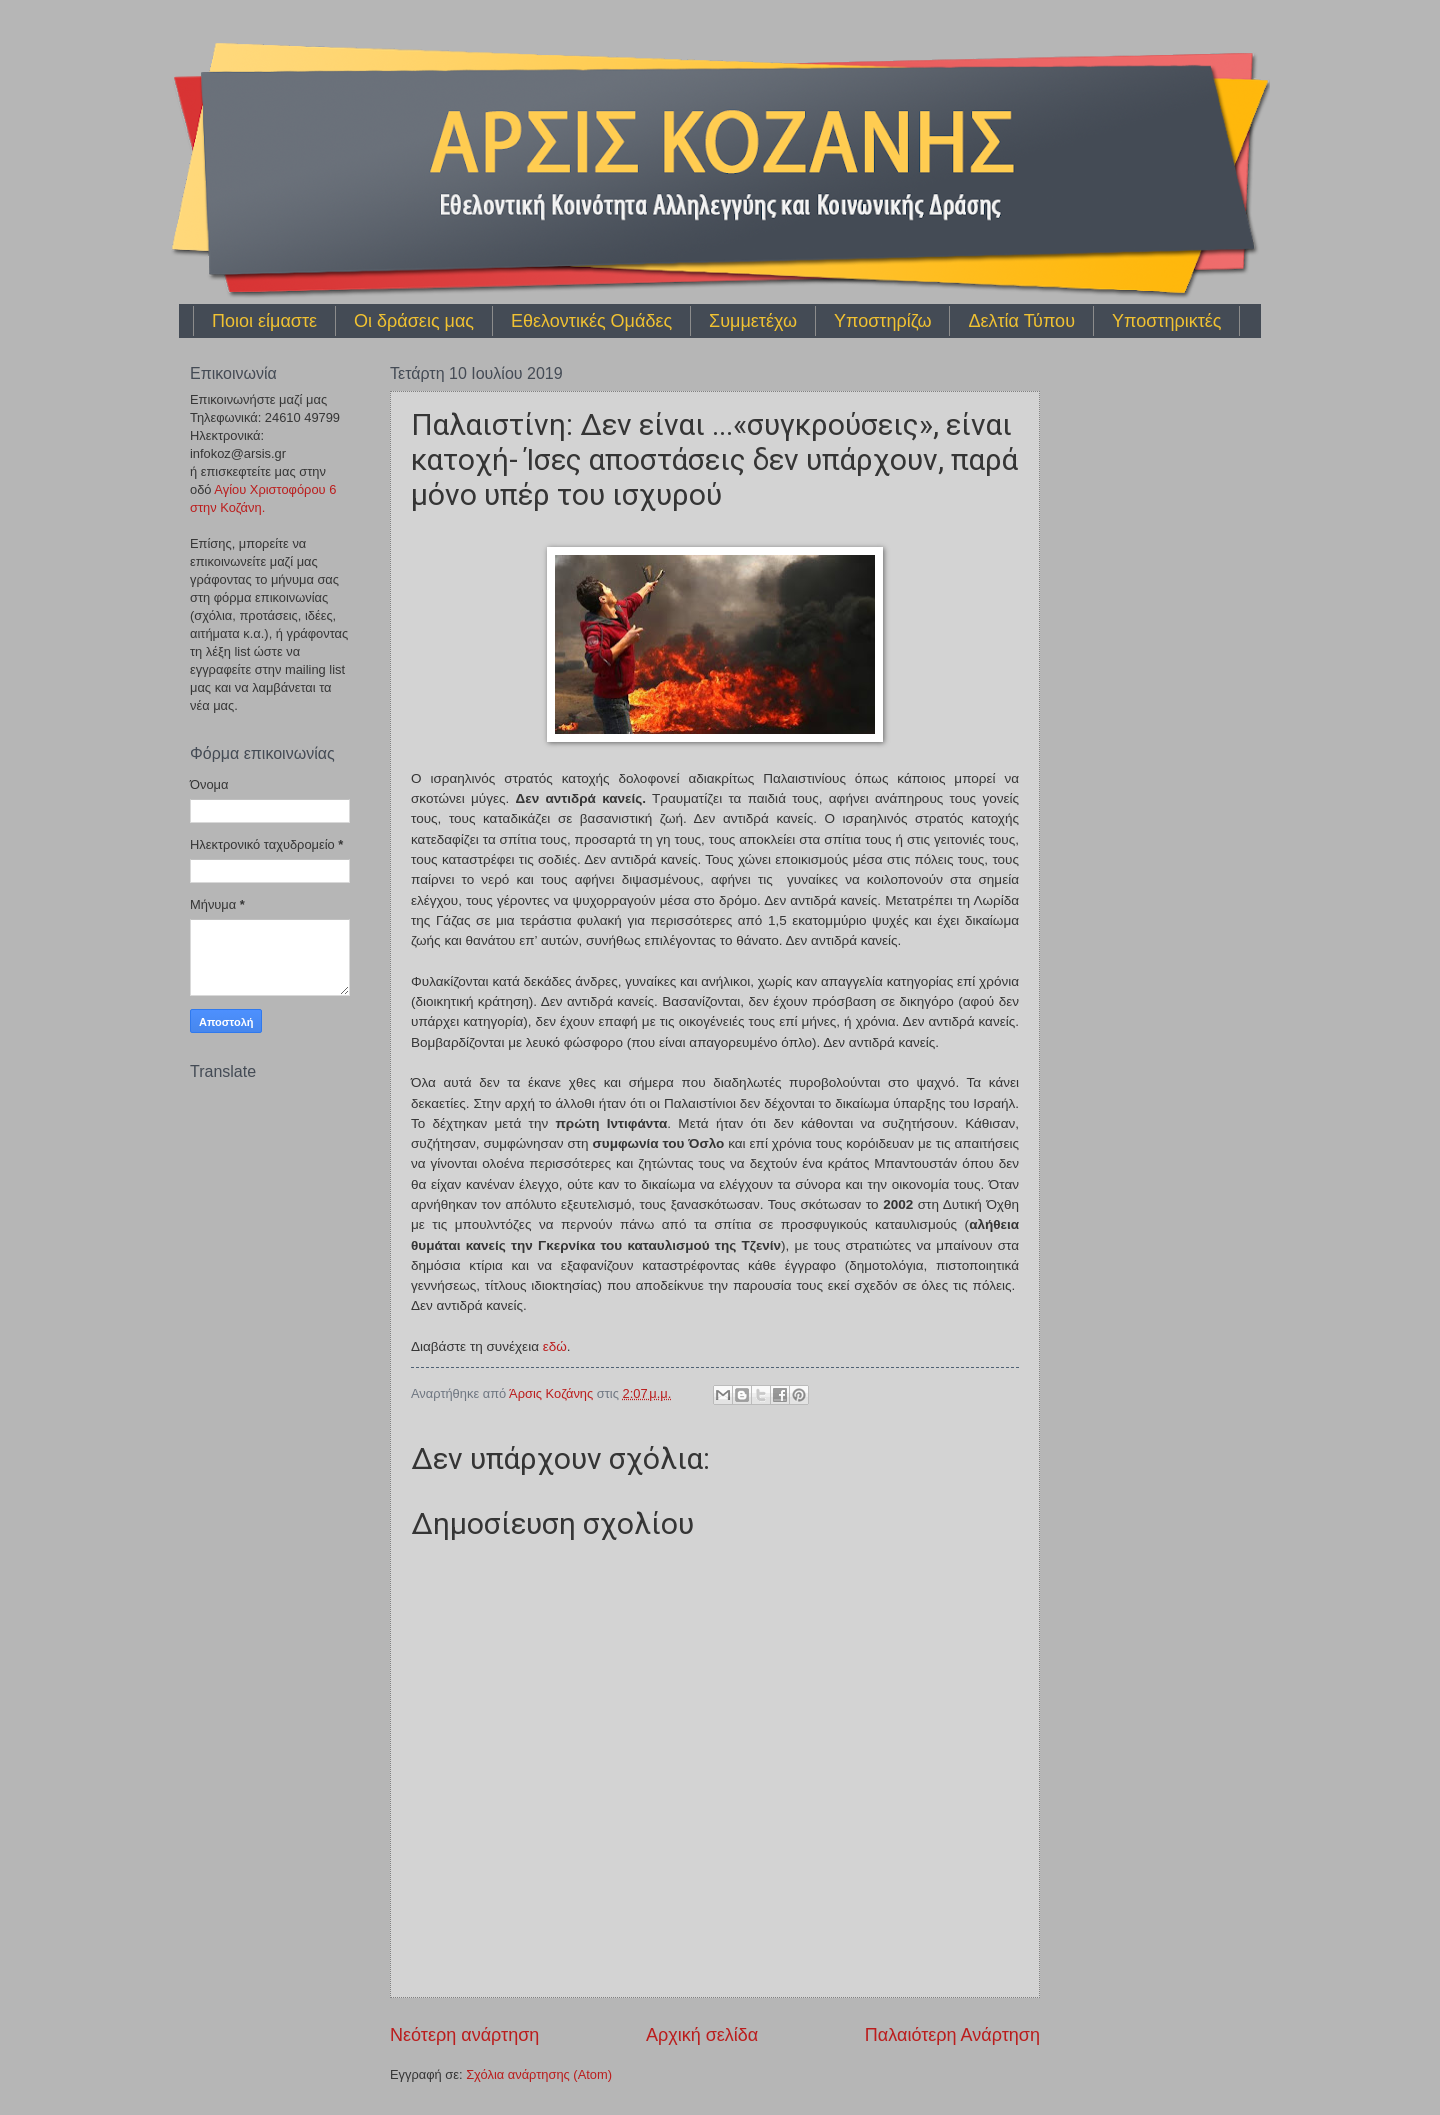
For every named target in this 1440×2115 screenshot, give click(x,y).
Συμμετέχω (753, 321)
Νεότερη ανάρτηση (464, 2035)
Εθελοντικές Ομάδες (591, 321)
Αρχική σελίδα (702, 2035)
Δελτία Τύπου (1021, 321)
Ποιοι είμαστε (264, 321)
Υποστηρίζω (882, 321)
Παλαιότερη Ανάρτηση (952, 2035)
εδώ (555, 1346)
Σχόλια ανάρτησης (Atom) (539, 2074)
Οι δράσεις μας (414, 321)
